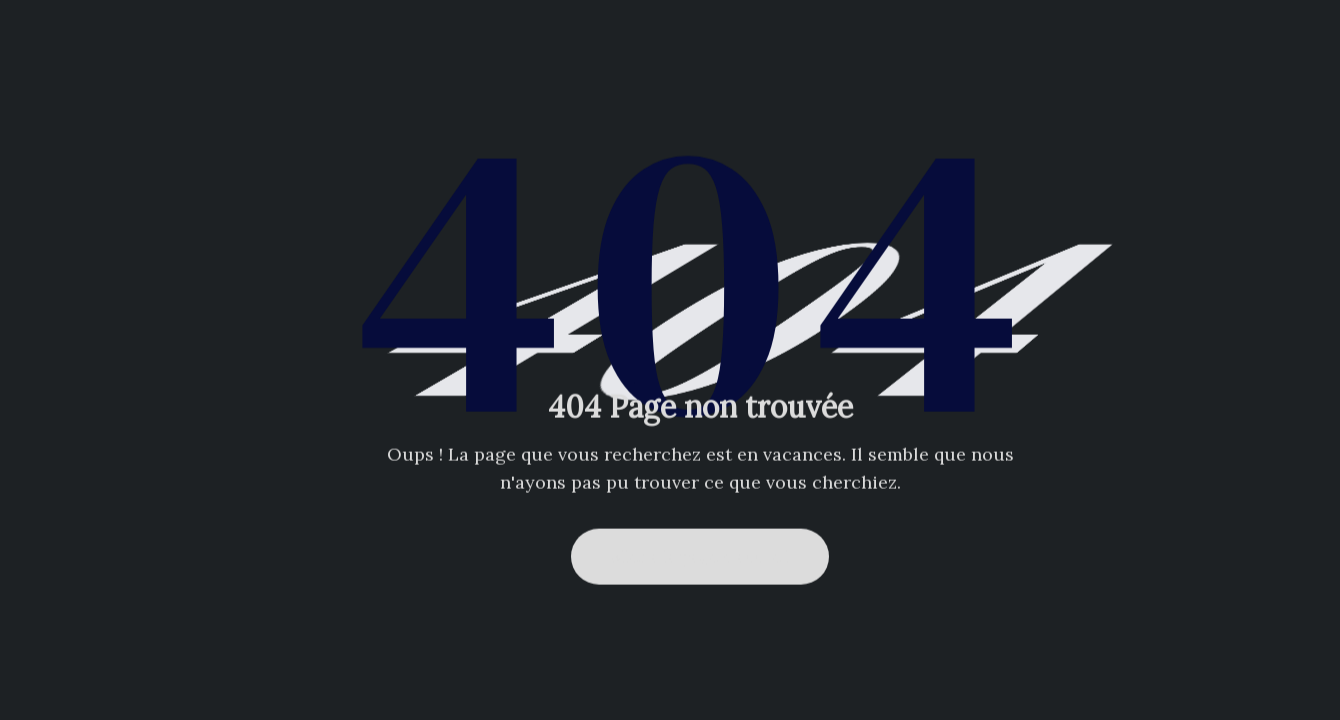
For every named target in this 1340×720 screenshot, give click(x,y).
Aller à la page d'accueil (700, 556)
